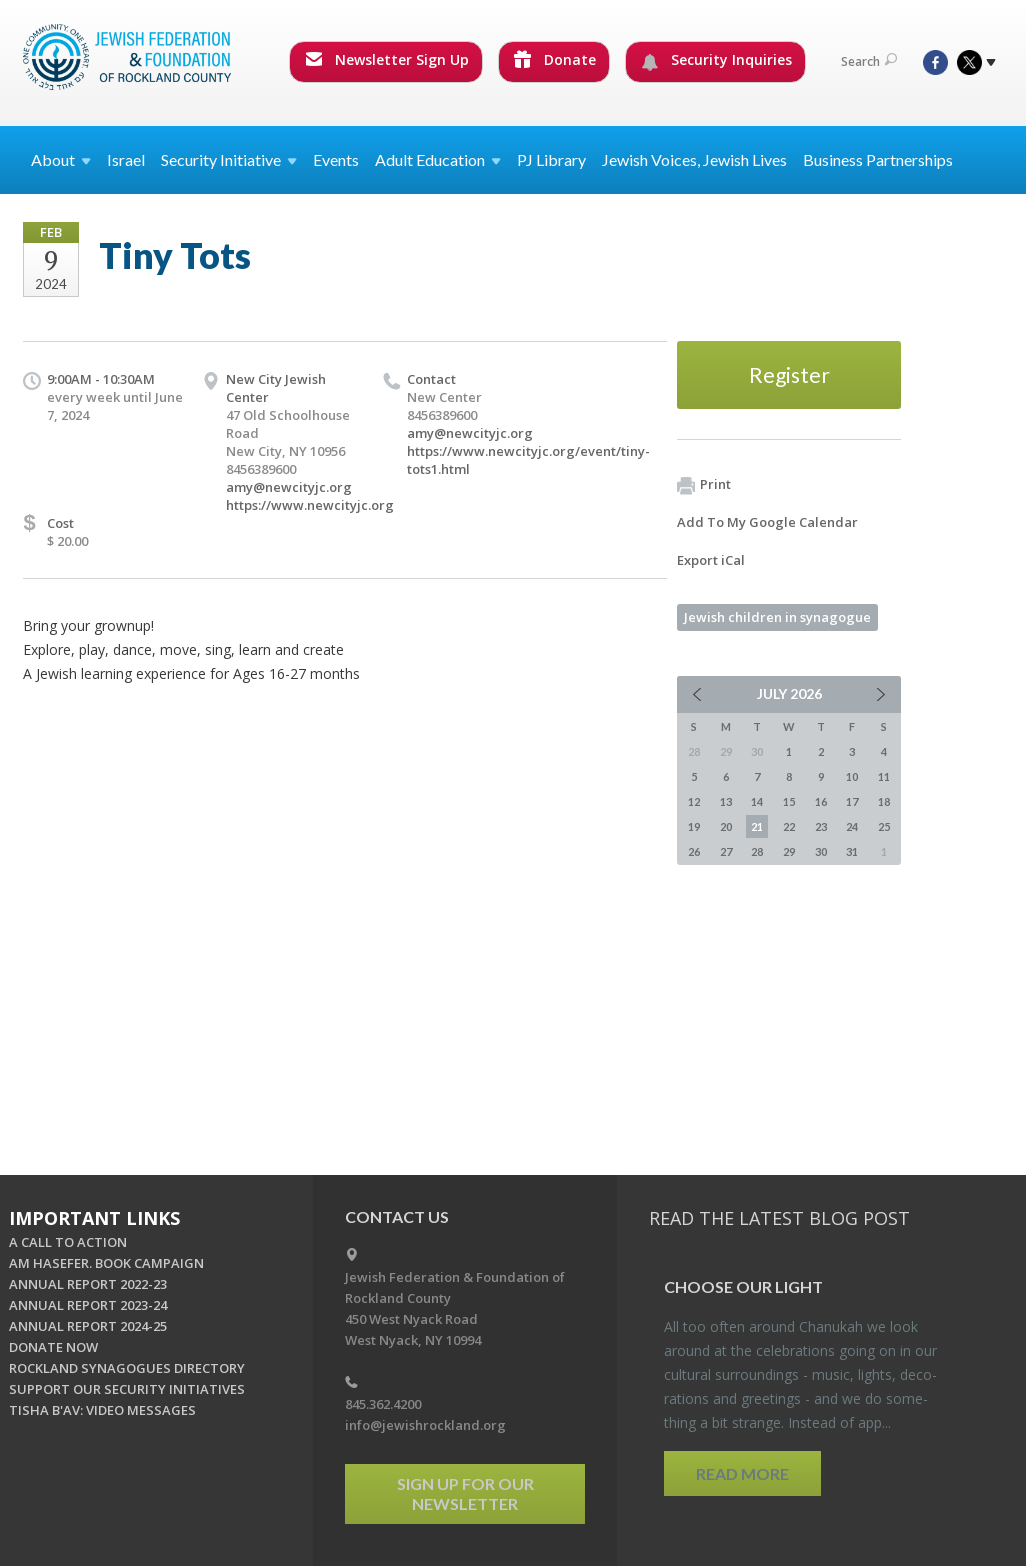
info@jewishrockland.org (425, 1425)
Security (229, 159)
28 (757, 851)
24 (852, 826)
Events (336, 159)
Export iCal (711, 560)
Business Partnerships (878, 159)
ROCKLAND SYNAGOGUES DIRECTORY (127, 1368)
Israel (126, 159)
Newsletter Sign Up (387, 59)
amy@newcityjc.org (289, 487)
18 (884, 801)
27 (726, 851)
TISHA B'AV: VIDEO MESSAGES (102, 1410)
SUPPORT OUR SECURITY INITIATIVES (127, 1389)
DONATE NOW (53, 1347)
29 (789, 851)
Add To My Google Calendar (767, 522)
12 (694, 801)
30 (821, 851)
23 (821, 826)
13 (726, 801)
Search (869, 61)
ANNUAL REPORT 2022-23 (88, 1284)
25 (884, 826)
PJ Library (551, 159)
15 (789, 801)
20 (726, 826)
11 (884, 776)
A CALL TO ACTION (68, 1242)
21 (757, 826)
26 (694, 851)
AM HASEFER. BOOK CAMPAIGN (106, 1263)
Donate (555, 59)
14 (757, 801)
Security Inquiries (716, 60)
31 (852, 851)
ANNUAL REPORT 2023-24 (88, 1305)
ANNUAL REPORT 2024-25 (88, 1326)
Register (789, 374)
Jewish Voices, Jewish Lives (694, 159)
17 (852, 801)
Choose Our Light (743, 1286)
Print (704, 485)
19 (694, 826)
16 (821, 801)
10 (852, 776)
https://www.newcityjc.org (310, 505)
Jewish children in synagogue (777, 617)
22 (789, 826)
